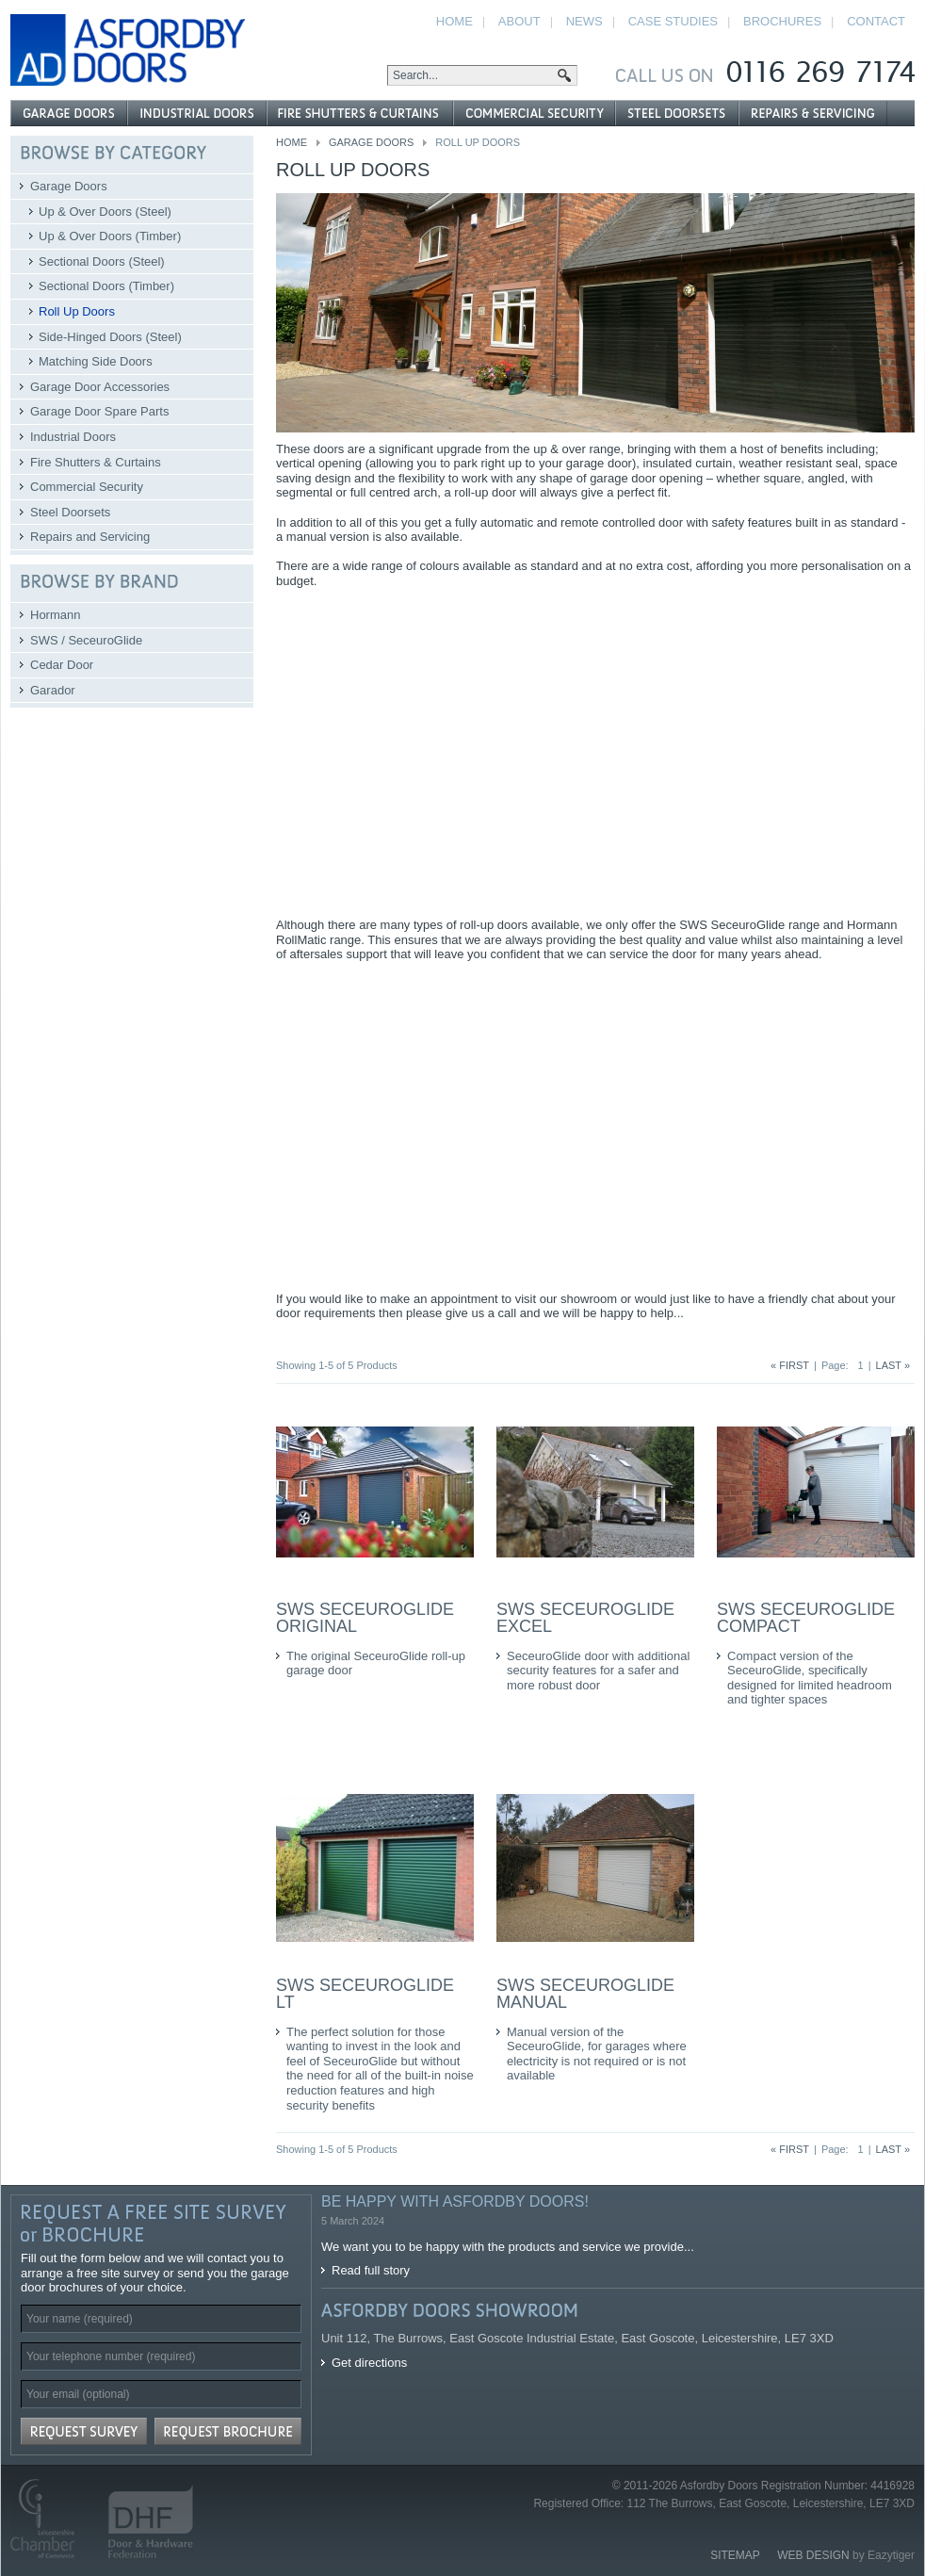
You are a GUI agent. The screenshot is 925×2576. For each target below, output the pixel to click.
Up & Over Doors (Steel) (105, 211)
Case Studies (673, 21)
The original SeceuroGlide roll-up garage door (375, 1663)
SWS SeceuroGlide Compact (806, 1618)
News (584, 21)
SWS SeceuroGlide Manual (585, 1994)
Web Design (813, 2555)
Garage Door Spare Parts (99, 411)
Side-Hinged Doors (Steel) (110, 337)
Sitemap (735, 2555)
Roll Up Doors (77, 311)
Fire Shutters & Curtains (95, 462)
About (519, 21)
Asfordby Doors (127, 50)
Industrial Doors (73, 437)
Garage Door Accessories (100, 387)
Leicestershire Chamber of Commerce (50, 2518)
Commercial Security (86, 487)
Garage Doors (371, 142)
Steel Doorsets (70, 512)
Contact (876, 21)
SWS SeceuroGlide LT (365, 1994)
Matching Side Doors (96, 361)
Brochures (782, 21)
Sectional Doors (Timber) (106, 286)
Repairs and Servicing (90, 537)
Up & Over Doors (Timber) (110, 236)
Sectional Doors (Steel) (102, 261)
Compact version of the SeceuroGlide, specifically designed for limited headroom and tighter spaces (809, 1678)
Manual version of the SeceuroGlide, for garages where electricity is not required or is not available (597, 2054)
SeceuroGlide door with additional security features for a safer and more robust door (598, 1670)
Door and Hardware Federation (142, 2518)
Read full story (371, 2270)
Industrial (197, 113)
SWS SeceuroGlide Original (365, 1618)
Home (291, 142)
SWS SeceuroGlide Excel (585, 1618)
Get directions (369, 2363)
